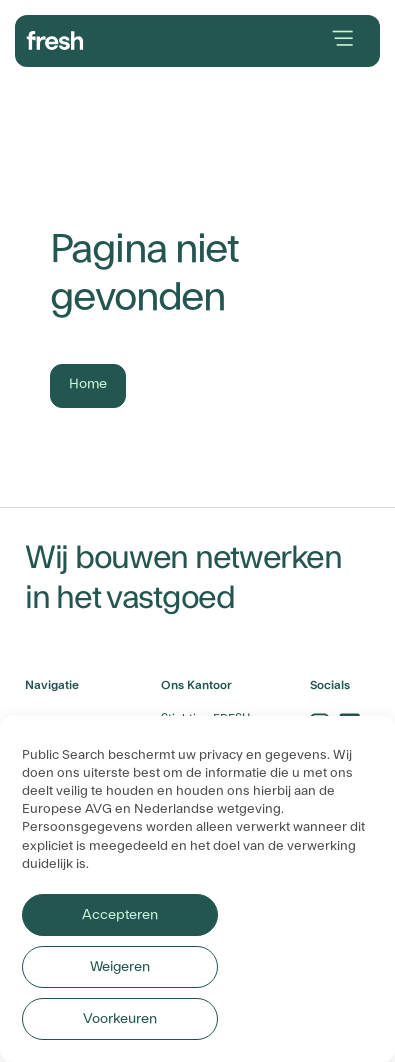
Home (88, 384)
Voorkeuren (120, 1019)
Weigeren (120, 967)
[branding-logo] (55, 38)
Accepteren (119, 915)
